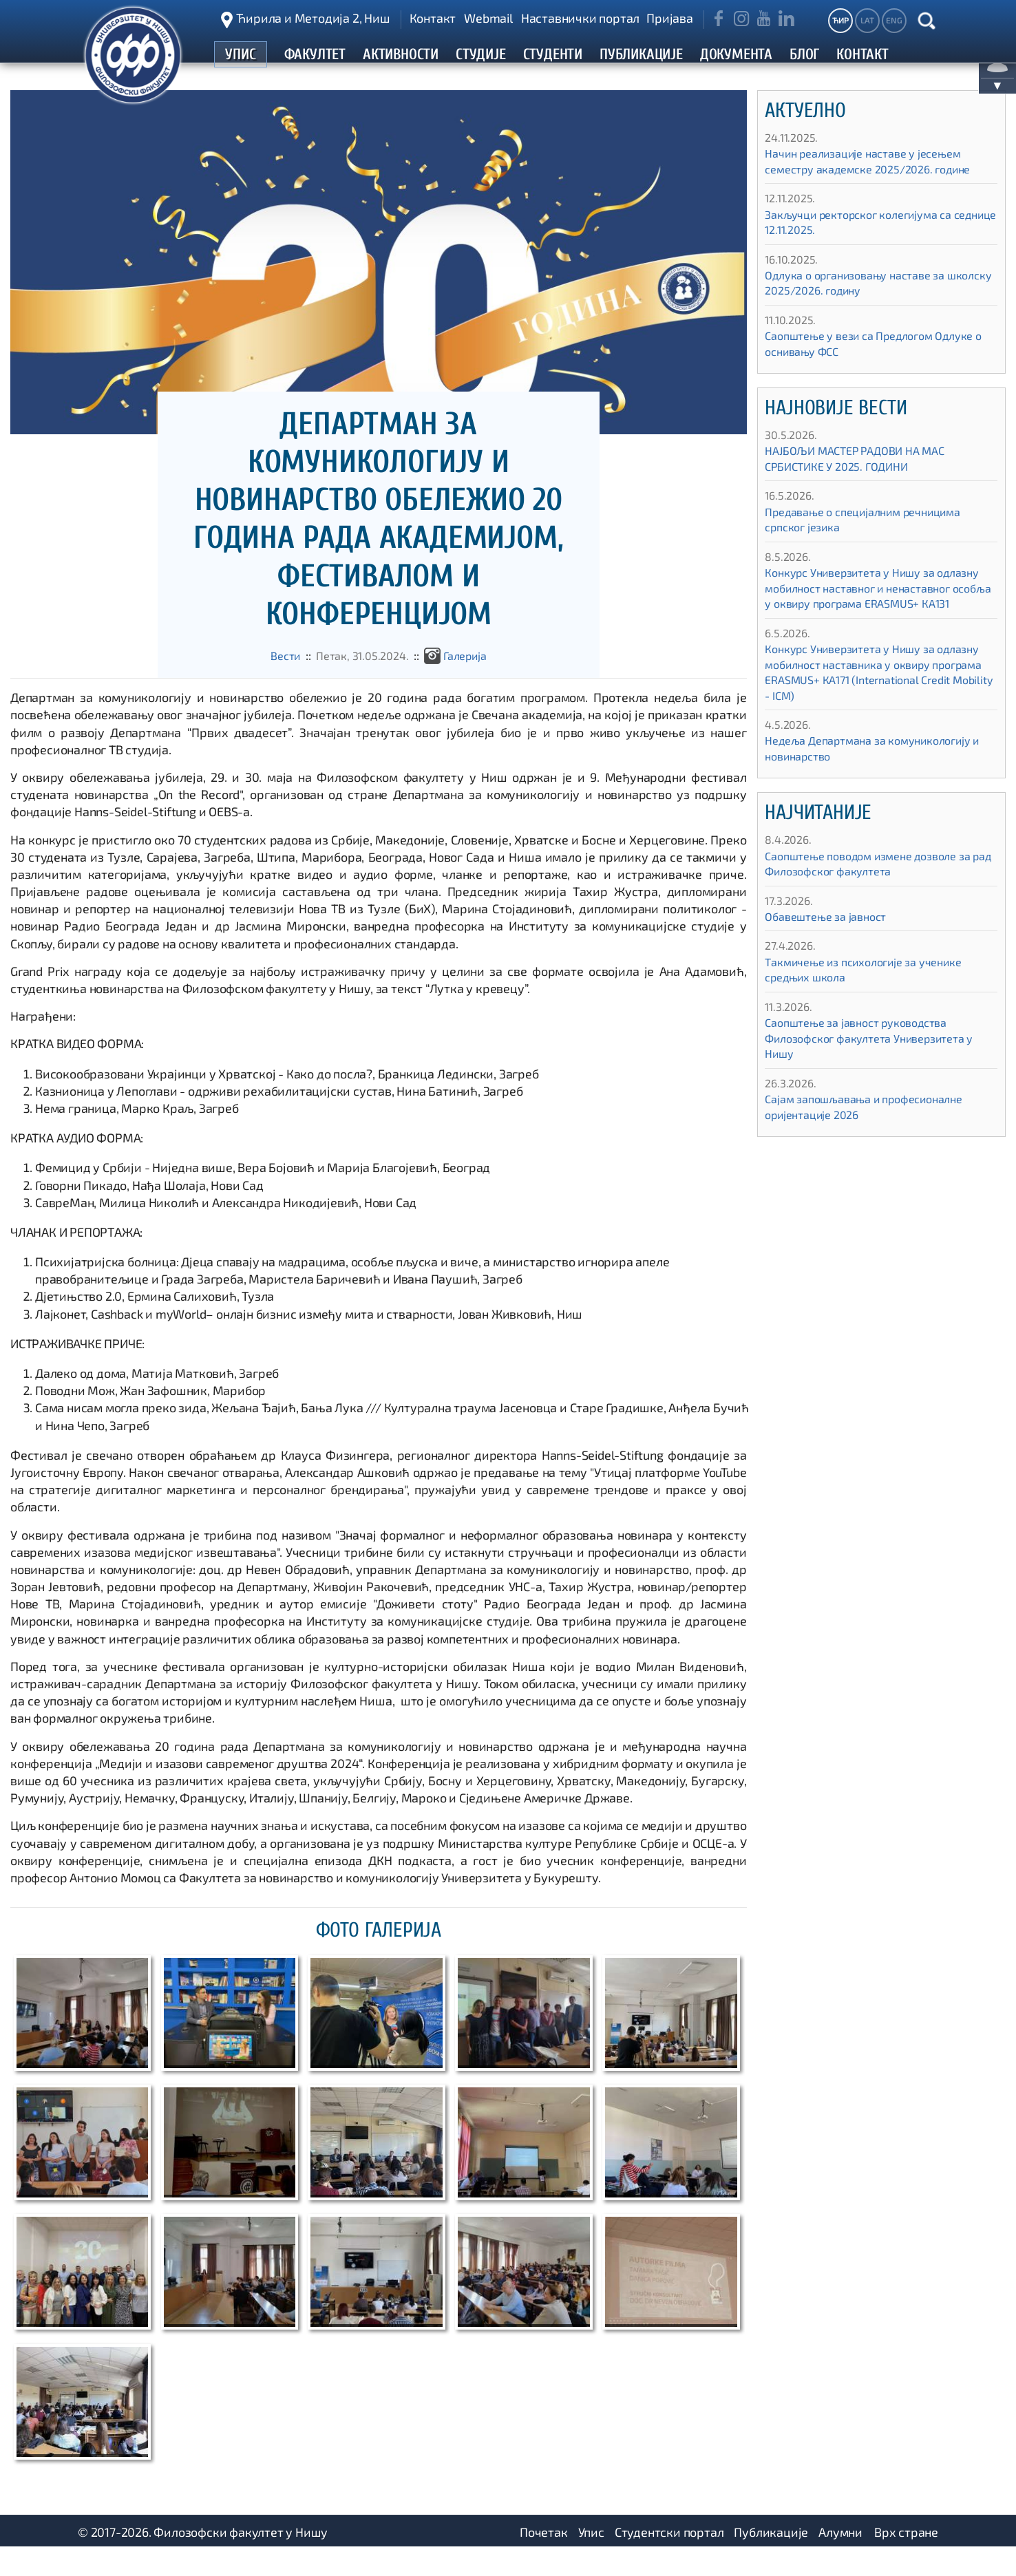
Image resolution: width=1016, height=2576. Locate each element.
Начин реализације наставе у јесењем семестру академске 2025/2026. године (880, 186)
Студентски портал (669, 2558)
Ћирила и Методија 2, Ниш (313, 17)
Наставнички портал (580, 17)
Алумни (840, 2558)
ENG (894, 20)
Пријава (669, 17)
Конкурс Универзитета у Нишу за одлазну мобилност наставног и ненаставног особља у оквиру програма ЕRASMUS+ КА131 (879, 621)
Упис (591, 2558)
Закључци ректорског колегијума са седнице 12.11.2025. (869, 248)
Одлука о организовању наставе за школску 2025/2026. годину (865, 308)
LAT (867, 20)
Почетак (544, 2558)
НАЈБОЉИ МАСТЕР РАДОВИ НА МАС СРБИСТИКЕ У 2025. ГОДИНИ (864, 484)
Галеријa (471, 681)
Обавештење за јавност (832, 958)
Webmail (488, 17)
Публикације (771, 2558)
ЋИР (840, 20)
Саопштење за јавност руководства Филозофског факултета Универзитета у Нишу (876, 1079)
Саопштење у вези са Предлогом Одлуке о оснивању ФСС (859, 369)
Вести (278, 681)
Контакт (433, 17)
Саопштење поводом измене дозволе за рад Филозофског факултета (880, 904)
